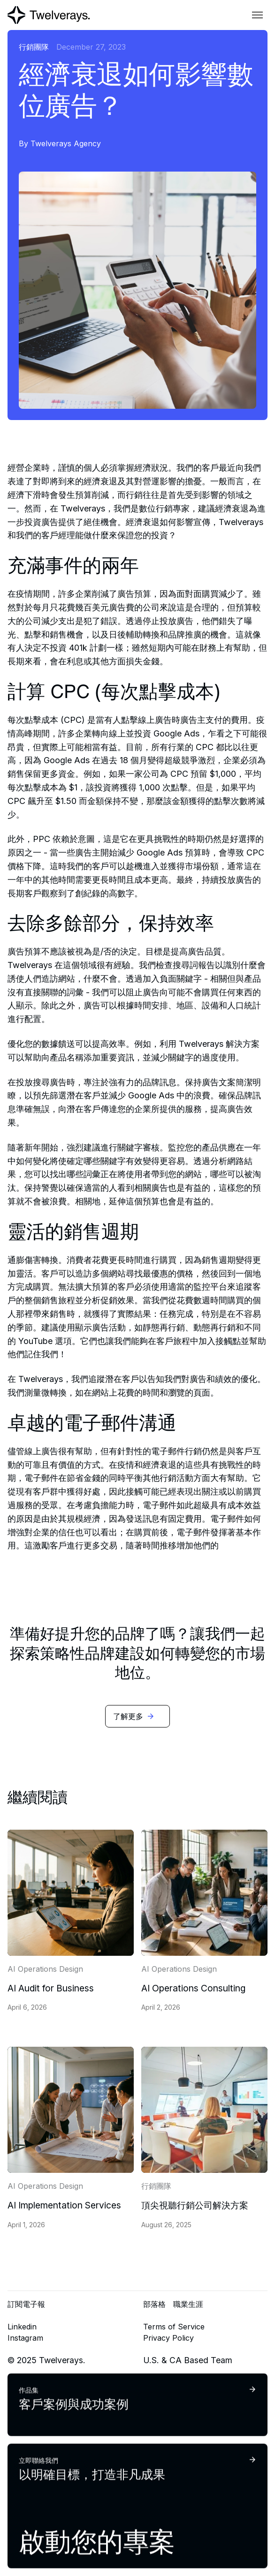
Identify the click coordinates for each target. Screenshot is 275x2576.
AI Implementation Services (64, 2205)
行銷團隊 (34, 47)
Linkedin (22, 2326)
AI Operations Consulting (193, 1988)
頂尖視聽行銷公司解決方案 (194, 2205)
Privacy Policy (168, 2338)
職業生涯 (188, 2304)
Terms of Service (174, 2326)
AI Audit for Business (51, 1988)
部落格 (154, 2304)
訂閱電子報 (26, 2304)
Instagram (25, 2338)
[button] (257, 15)
